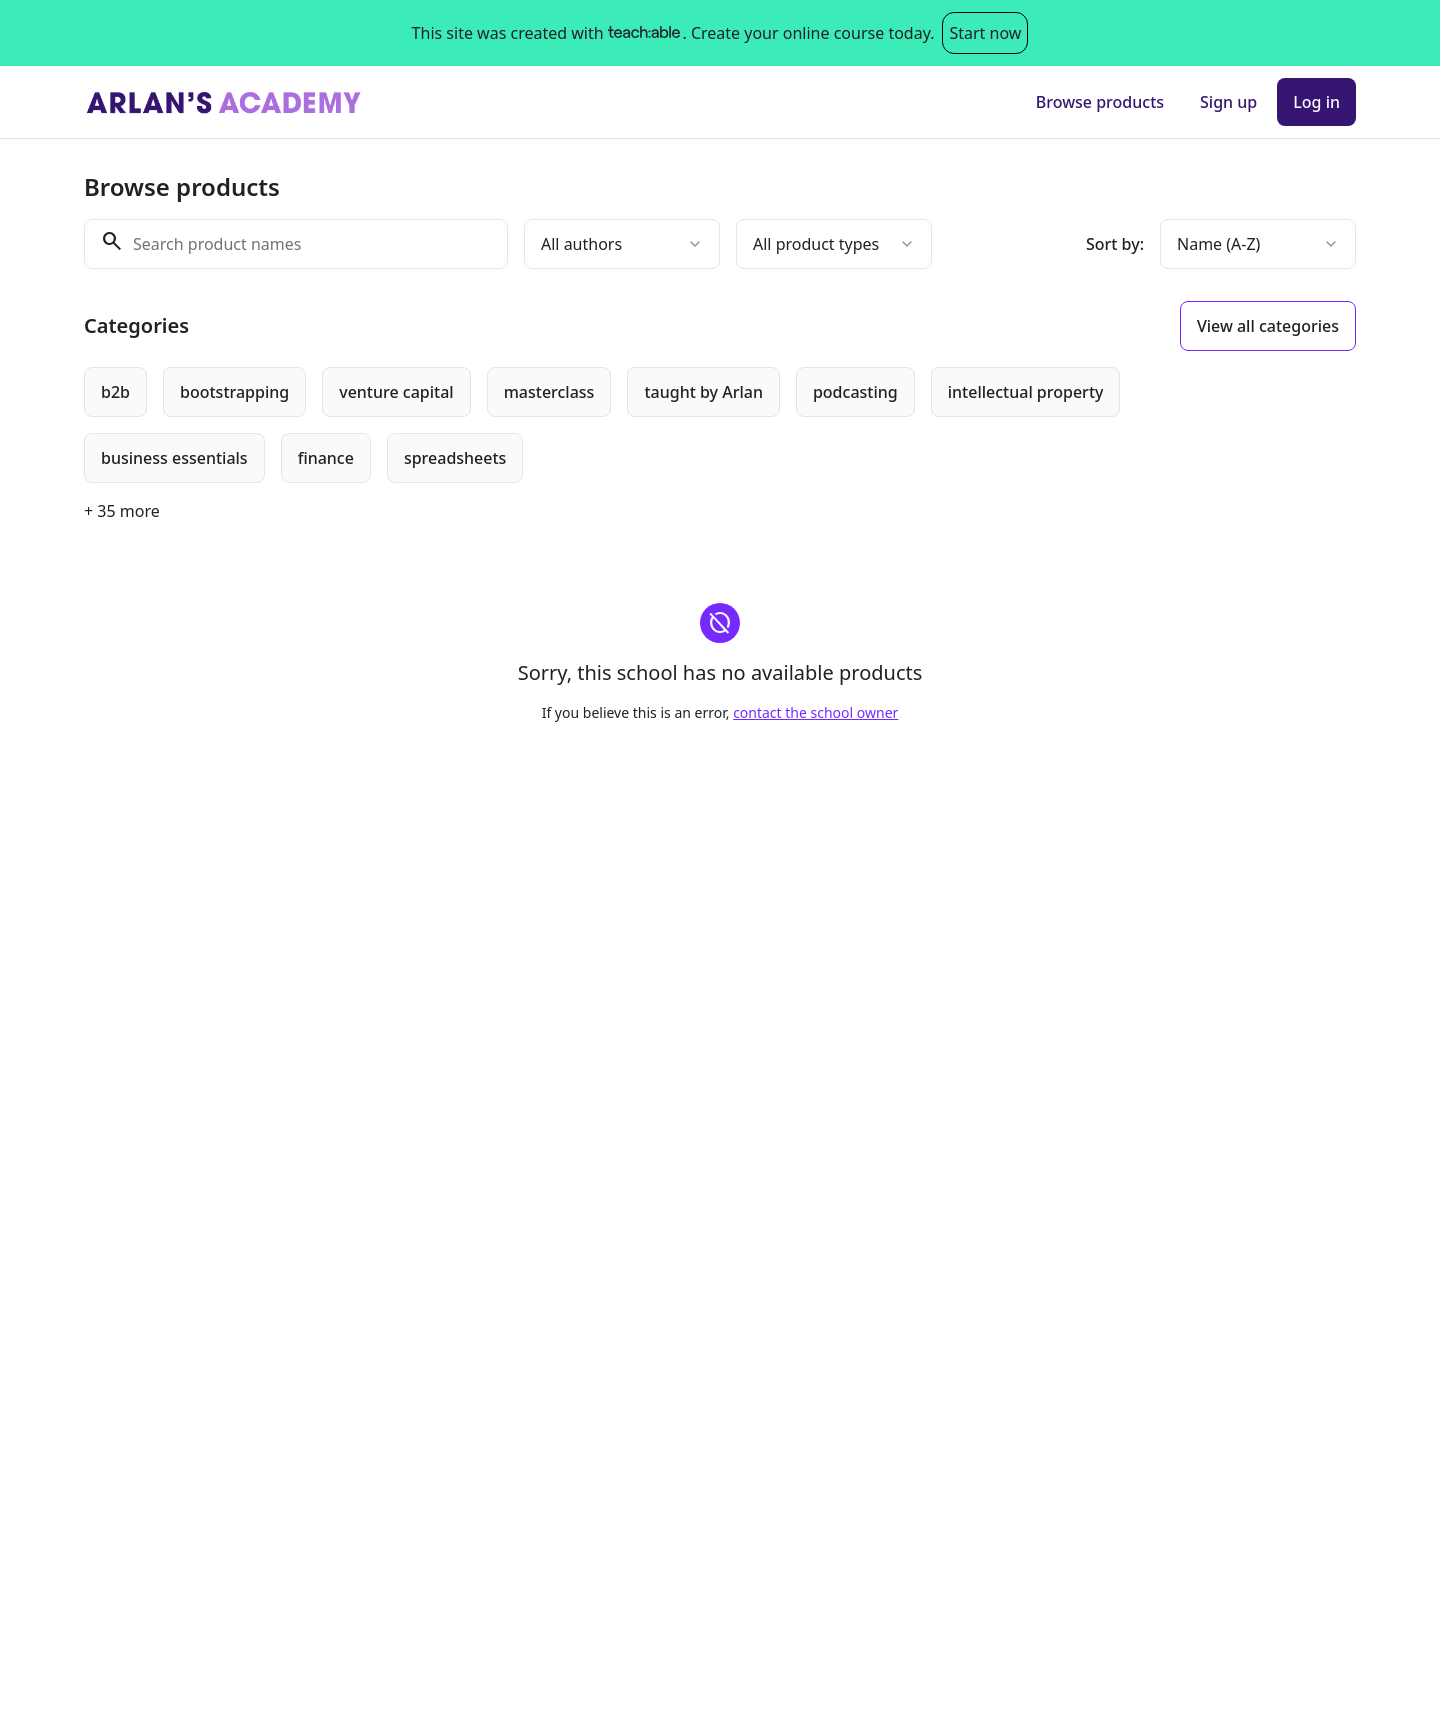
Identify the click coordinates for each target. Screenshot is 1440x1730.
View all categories (1268, 326)
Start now (985, 33)
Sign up (1228, 102)
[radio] (115, 392)
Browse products (1100, 102)
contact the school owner (815, 712)
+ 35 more (122, 511)
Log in (1316, 102)
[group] (638, 425)
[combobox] (622, 244)
